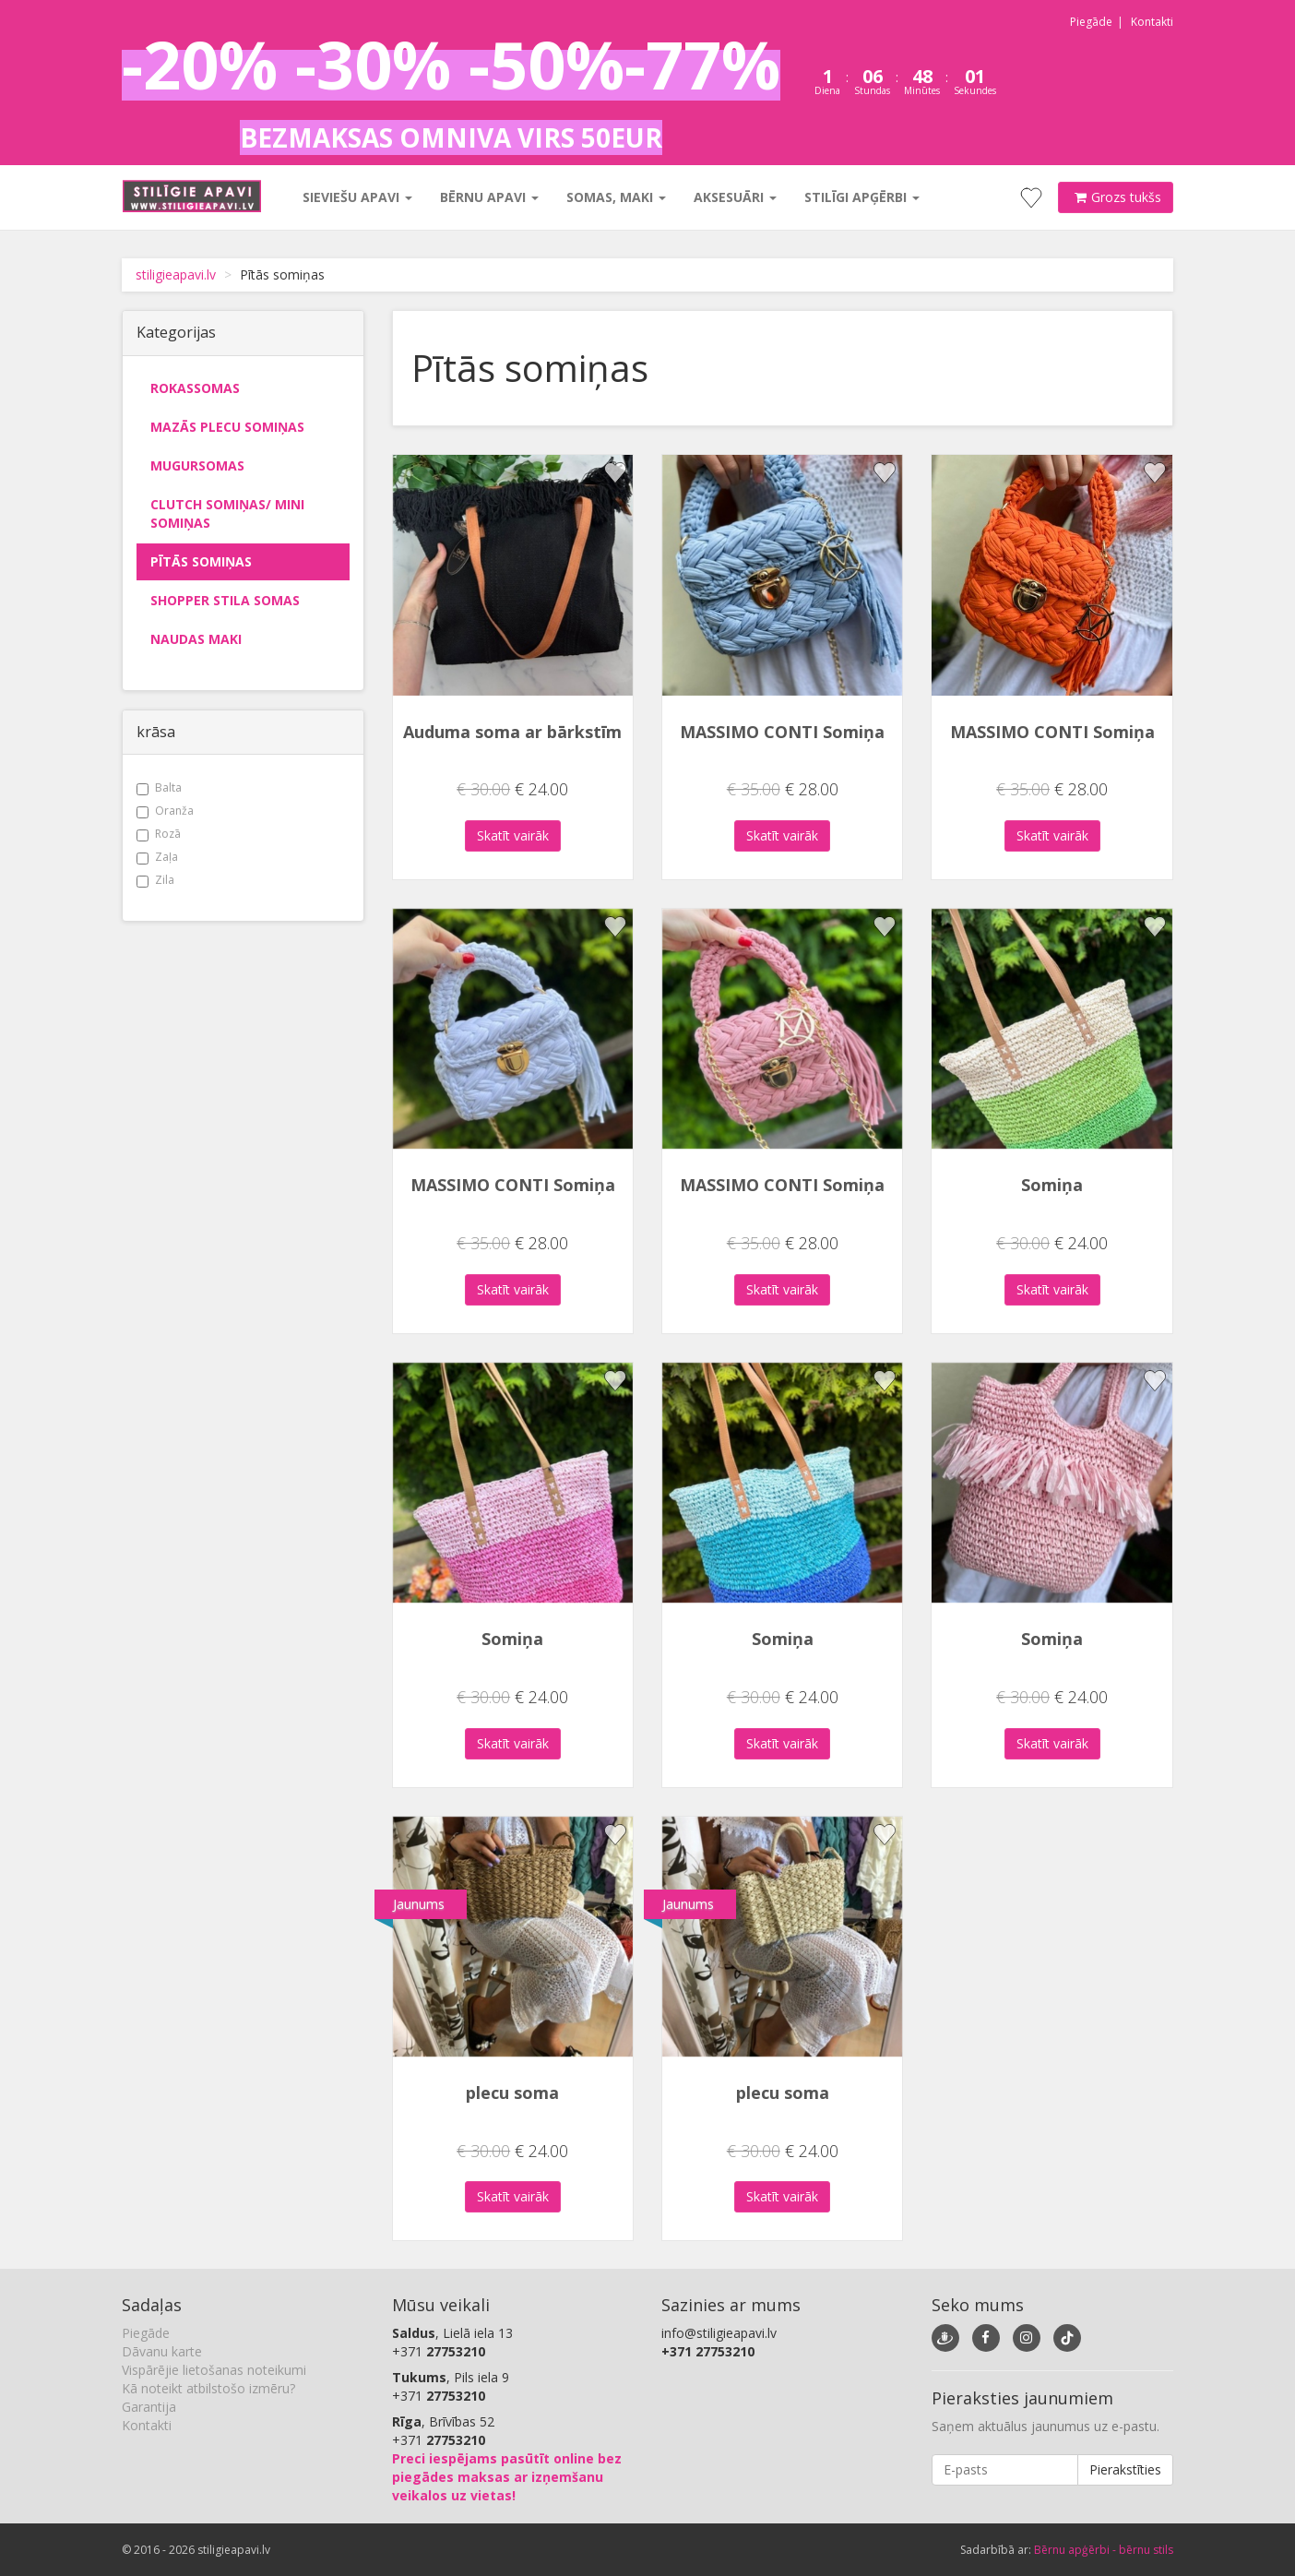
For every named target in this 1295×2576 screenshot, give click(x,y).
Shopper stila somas (225, 600)
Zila (155, 880)
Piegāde (1091, 22)
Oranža (165, 810)
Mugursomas (197, 465)
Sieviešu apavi (356, 197)
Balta (159, 787)
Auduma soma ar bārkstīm (512, 732)
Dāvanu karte (162, 2351)
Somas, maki (615, 197)
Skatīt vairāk (513, 835)
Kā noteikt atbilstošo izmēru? (208, 2388)
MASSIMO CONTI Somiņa (782, 732)
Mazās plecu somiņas (227, 426)
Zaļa (157, 857)
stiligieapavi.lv (176, 274)
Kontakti (1152, 22)
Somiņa (1052, 1185)
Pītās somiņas (201, 561)
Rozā (159, 833)
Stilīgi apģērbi (861, 197)
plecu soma (512, 2092)
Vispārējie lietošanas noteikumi (214, 2370)
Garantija (149, 2406)
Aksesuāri (734, 197)
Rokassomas (195, 388)
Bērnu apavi (488, 197)
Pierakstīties (1125, 2469)
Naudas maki (196, 639)
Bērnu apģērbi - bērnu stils (1103, 2550)
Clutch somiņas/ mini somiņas (227, 513)
